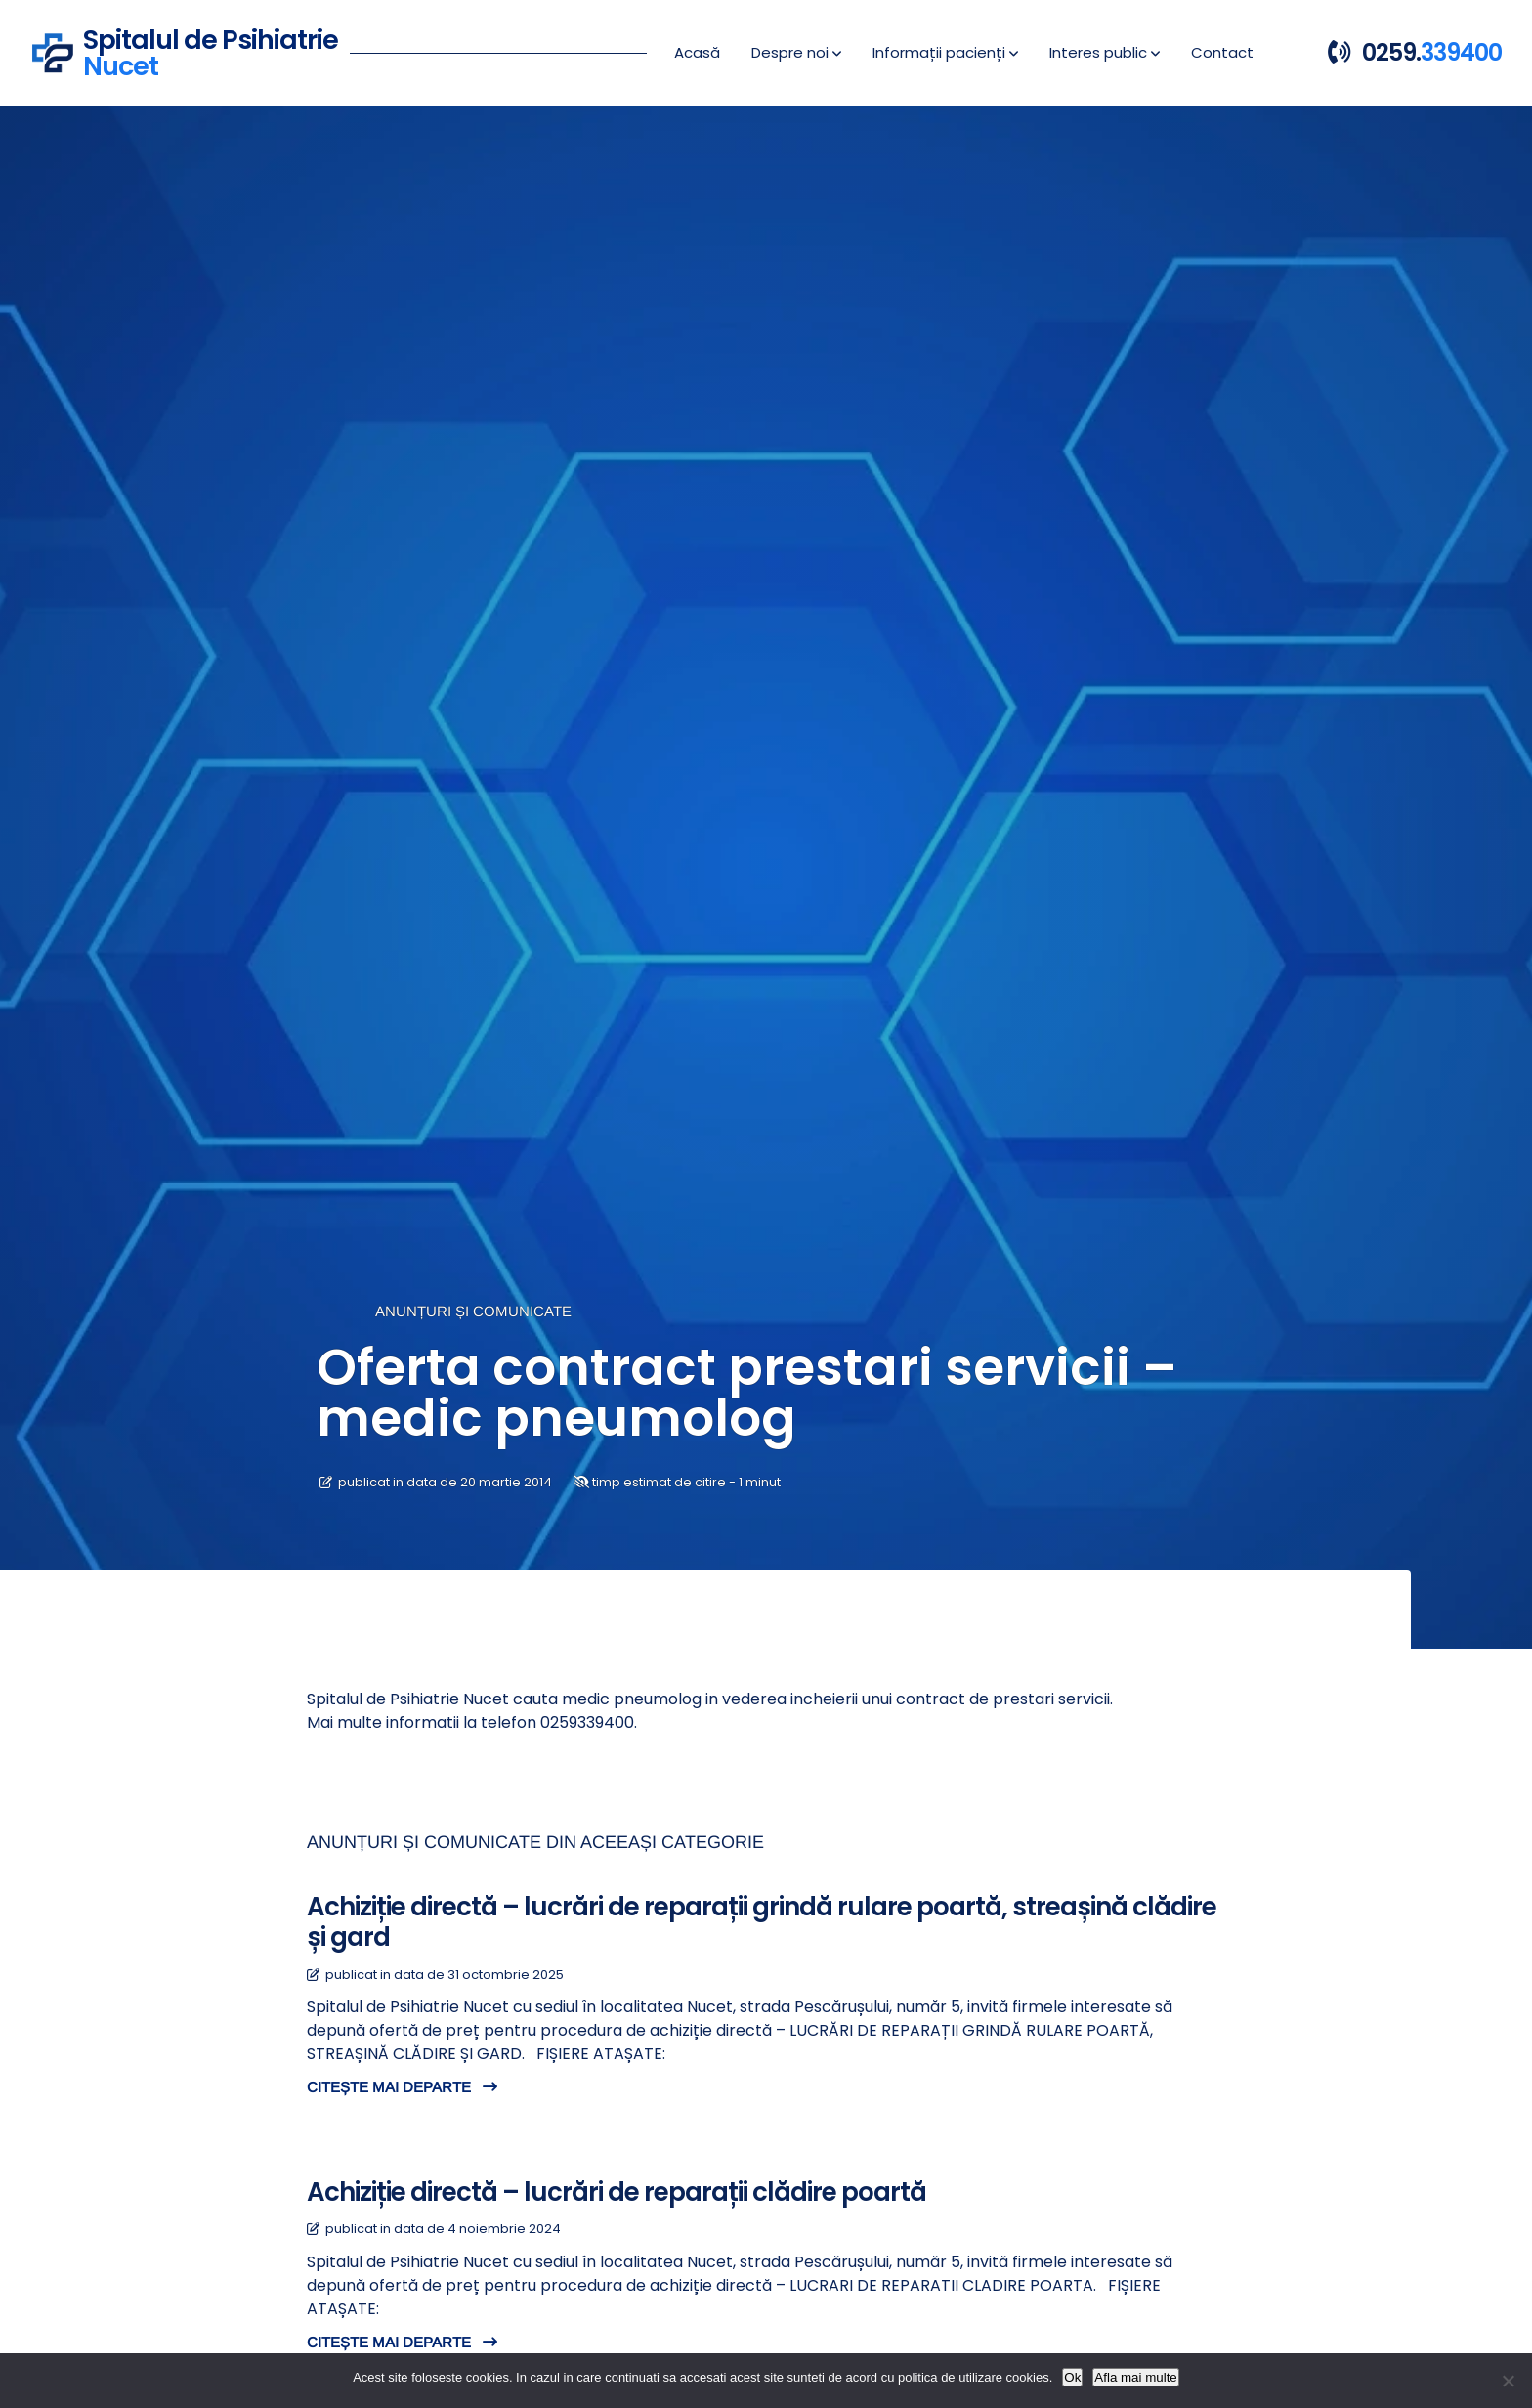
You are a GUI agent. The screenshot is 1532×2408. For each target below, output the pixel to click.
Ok (1072, 2377)
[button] (796, 52)
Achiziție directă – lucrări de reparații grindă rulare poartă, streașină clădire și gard (761, 1922)
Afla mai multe (1135, 2377)
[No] (1507, 2380)
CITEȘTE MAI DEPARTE (402, 2087)
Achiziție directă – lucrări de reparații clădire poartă (616, 2192)
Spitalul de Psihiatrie (210, 50)
